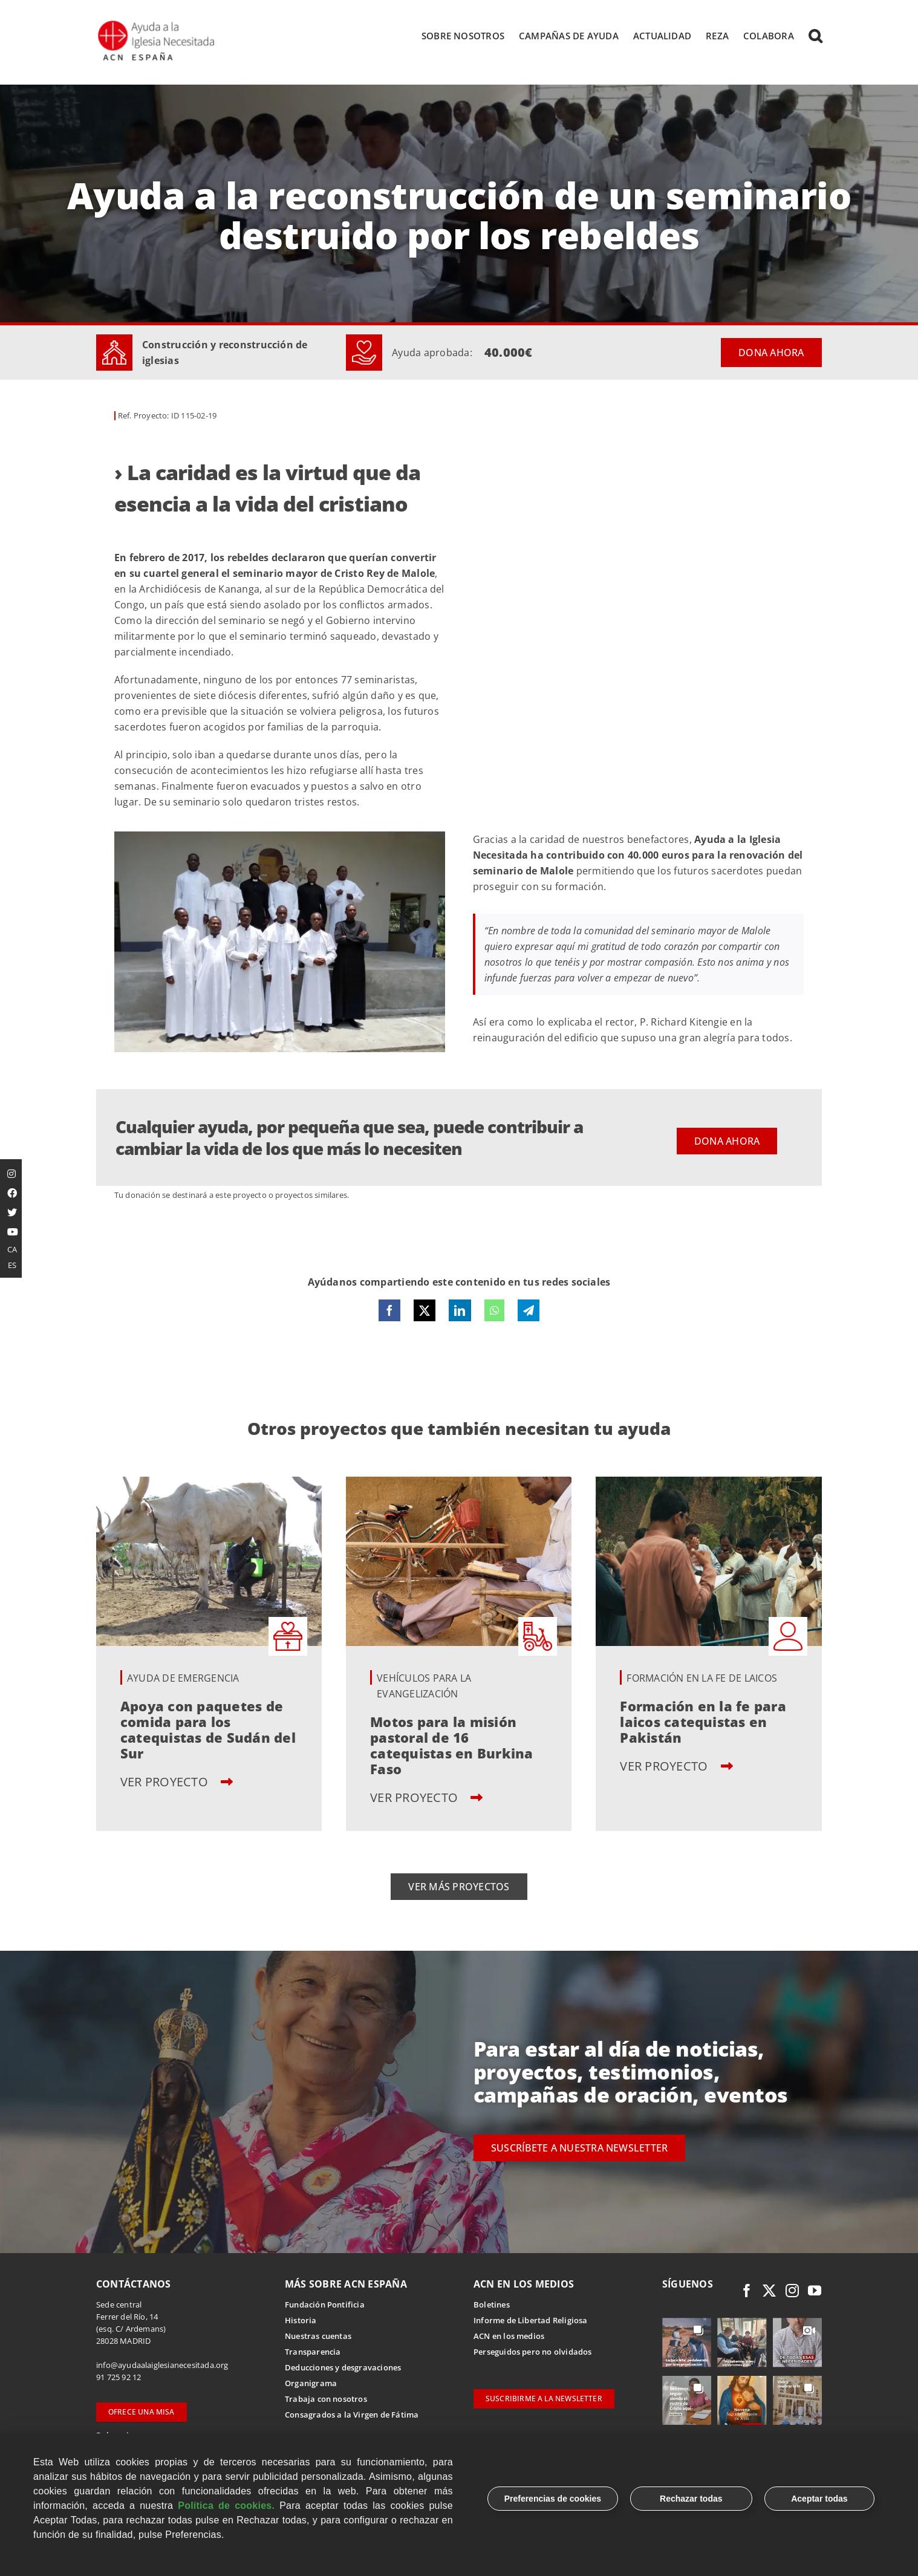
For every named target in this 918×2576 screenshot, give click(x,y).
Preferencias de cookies (552, 2498)
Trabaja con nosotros (326, 2399)
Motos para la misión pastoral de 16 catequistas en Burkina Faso (451, 1745)
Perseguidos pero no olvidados (533, 2352)
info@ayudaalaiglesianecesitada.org (162, 2365)
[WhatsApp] (494, 1311)
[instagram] (792, 2291)
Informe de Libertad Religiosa (531, 2320)
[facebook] (747, 2291)
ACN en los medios (509, 2336)
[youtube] (814, 2291)
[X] (424, 1311)
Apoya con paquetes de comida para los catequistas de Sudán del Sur (208, 1730)
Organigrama (311, 2383)
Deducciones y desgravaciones (343, 2368)
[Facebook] (389, 1311)
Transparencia (313, 2352)
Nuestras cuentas (318, 2336)
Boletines (492, 2305)
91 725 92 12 (118, 2377)
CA (12, 1249)
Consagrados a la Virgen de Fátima (351, 2415)
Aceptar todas (819, 2498)
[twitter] (769, 2291)
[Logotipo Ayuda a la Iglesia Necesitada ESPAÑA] (157, 24)
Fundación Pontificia (325, 2305)
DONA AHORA (771, 353)
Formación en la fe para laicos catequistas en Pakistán (703, 1722)
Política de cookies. (226, 2505)
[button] (815, 36)
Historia (301, 2320)
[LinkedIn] (460, 1311)
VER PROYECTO (176, 1782)
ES (12, 1265)
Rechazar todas (691, 2498)
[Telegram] (528, 1311)
